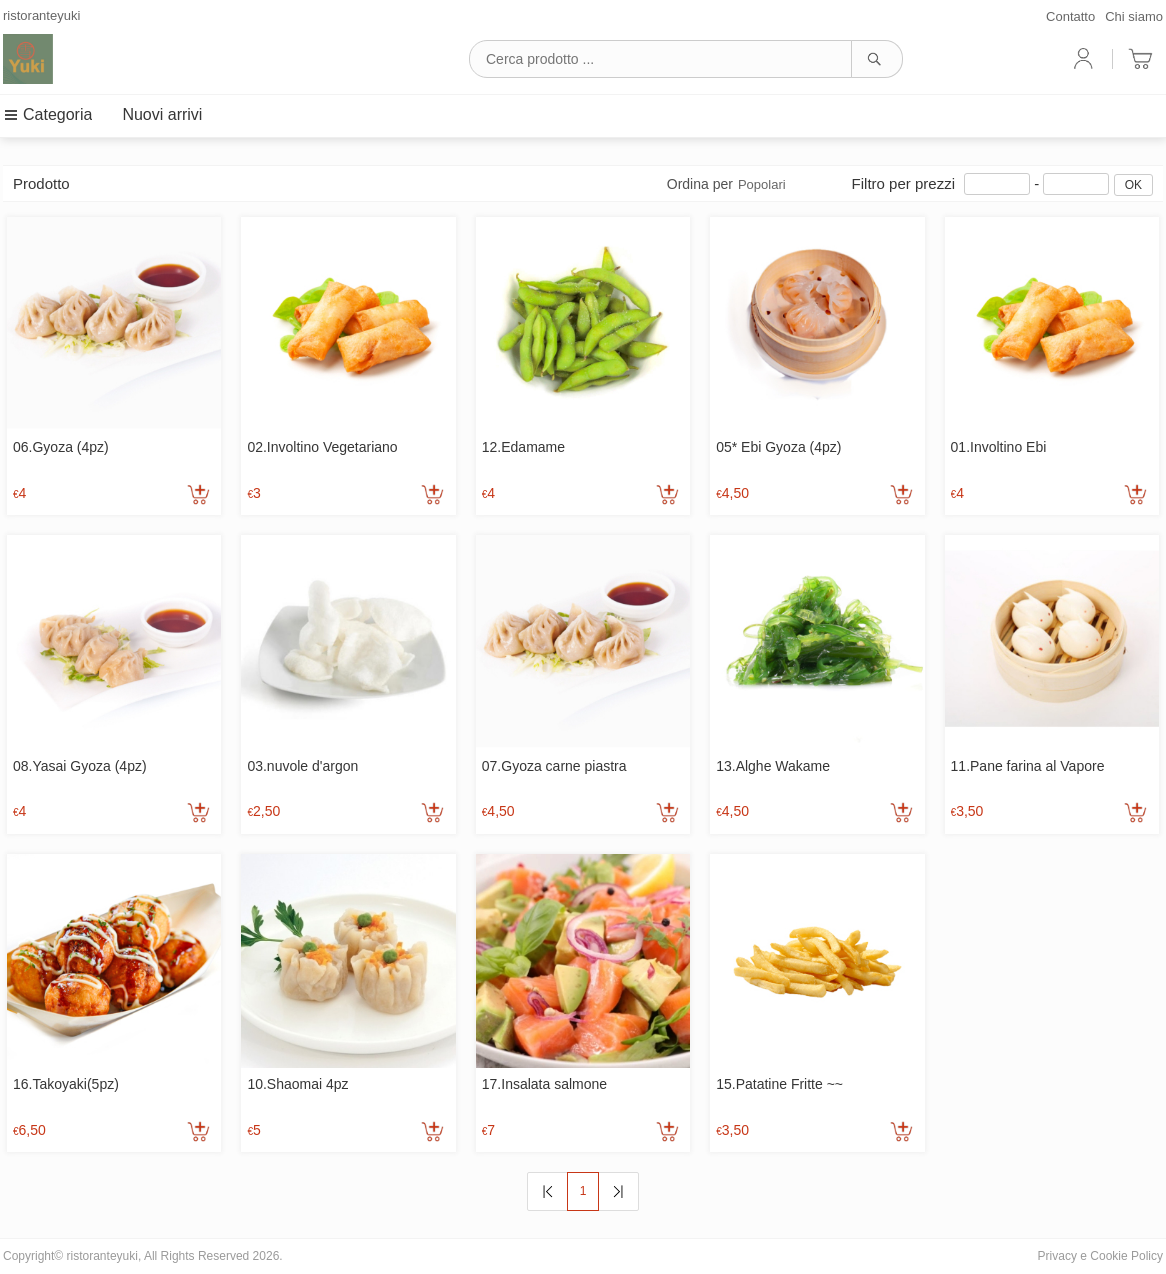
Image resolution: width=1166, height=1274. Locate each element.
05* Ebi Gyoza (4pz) (778, 447)
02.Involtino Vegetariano (322, 447)
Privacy (1057, 1256)
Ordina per (726, 184)
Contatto (1070, 16)
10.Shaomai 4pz (297, 1084)
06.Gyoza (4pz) (61, 447)
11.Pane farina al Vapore (1028, 766)
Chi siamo (1134, 16)
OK (1133, 185)
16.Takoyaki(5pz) (66, 1084)
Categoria (47, 114)
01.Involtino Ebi (999, 447)
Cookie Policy (1126, 1256)
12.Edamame (523, 447)
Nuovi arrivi (162, 114)
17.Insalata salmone (544, 1084)
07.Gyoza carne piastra (554, 766)
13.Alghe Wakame (773, 766)
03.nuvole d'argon (302, 766)
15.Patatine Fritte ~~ (779, 1084)
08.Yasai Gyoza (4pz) (80, 766)
